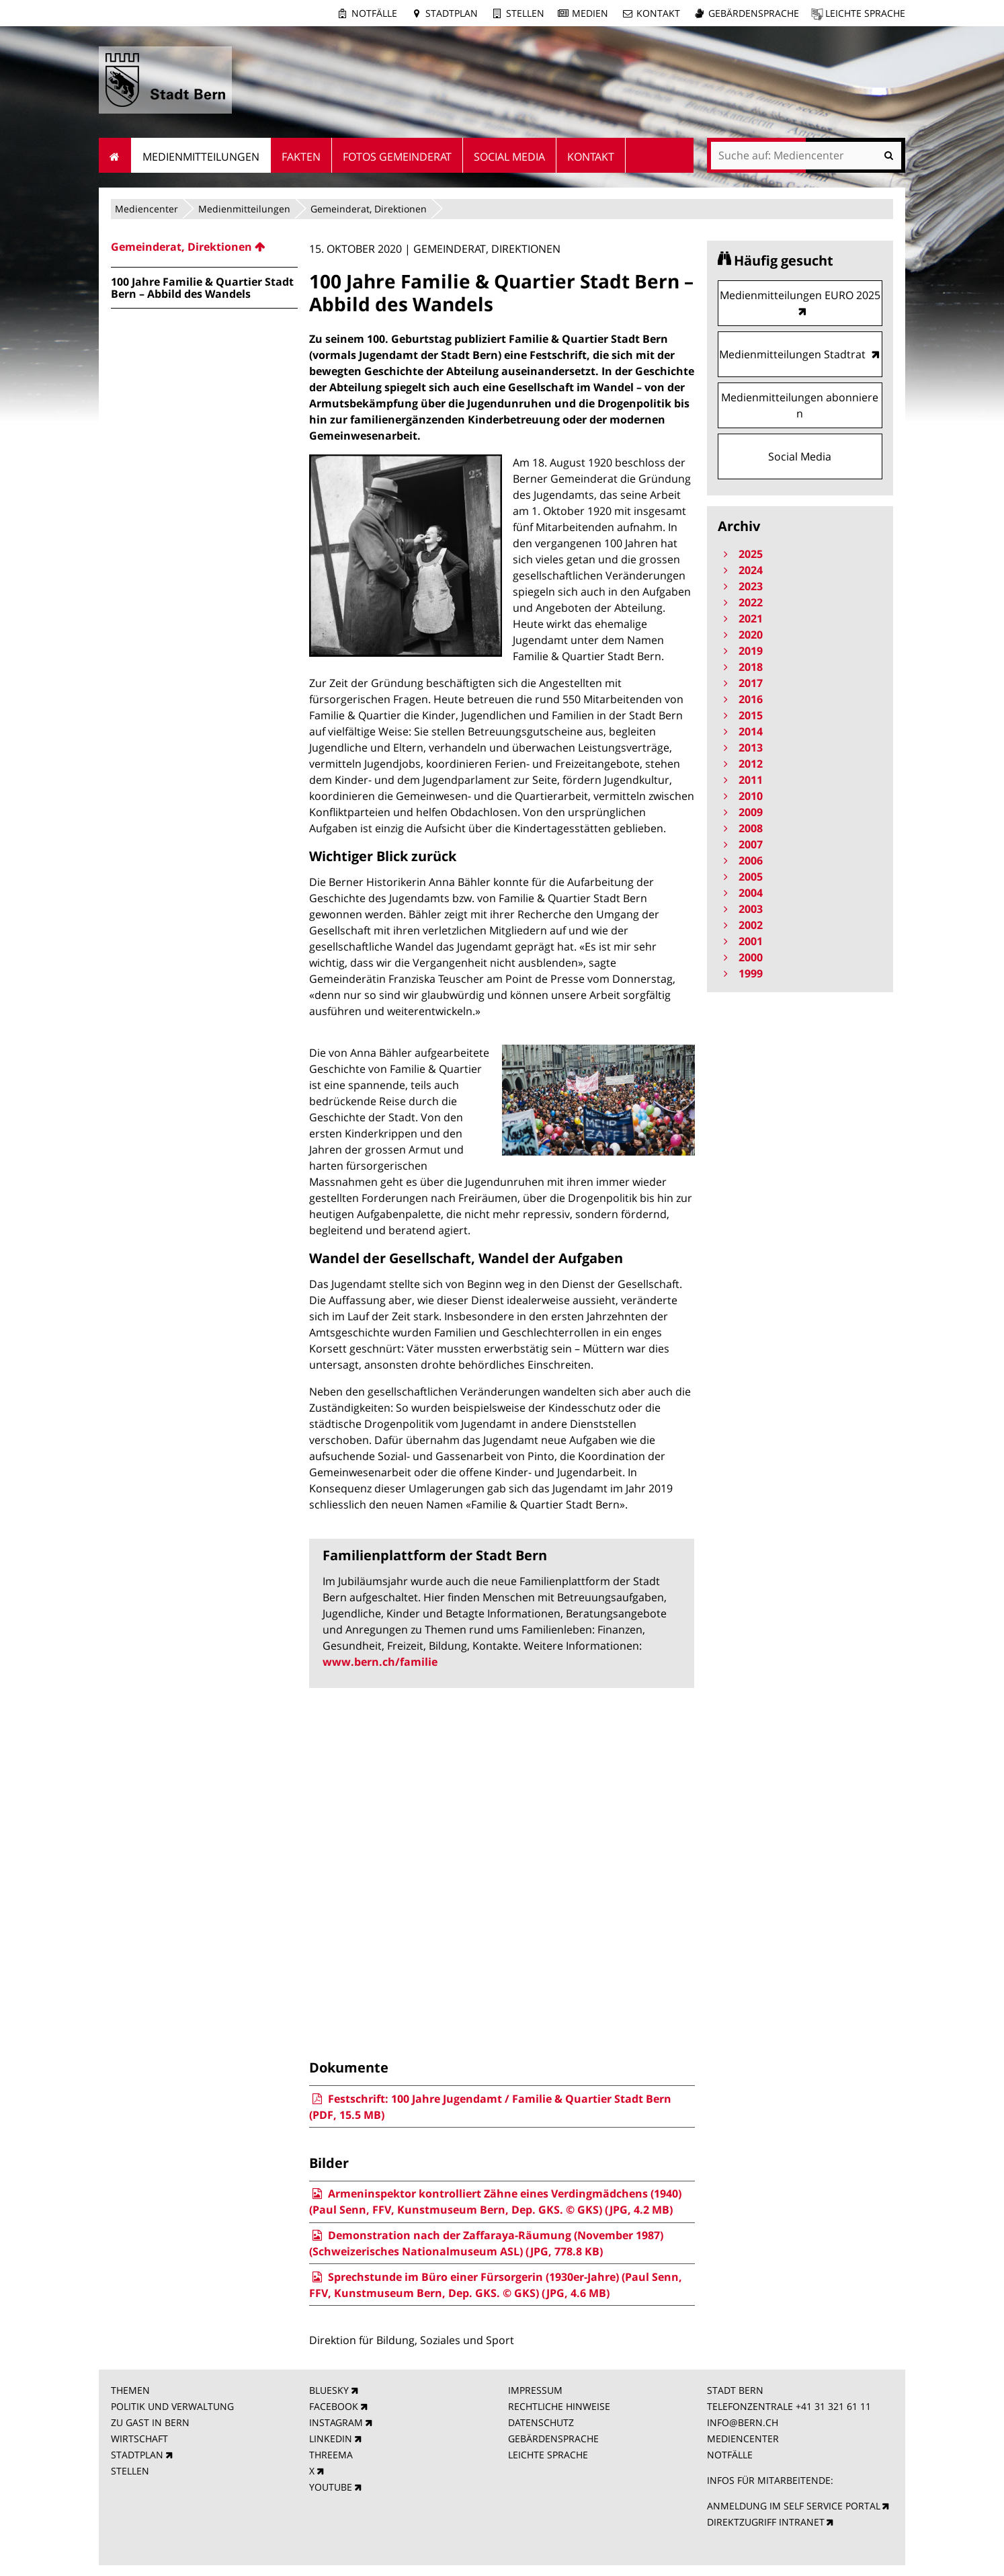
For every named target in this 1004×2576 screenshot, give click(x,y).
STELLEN (130, 2470)
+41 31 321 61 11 (833, 2406)
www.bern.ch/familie (380, 1661)
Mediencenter (146, 208)
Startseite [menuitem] (115, 155)
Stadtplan (451, 13)
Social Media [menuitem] (509, 156)
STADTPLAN (137, 2454)
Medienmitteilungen (244, 208)
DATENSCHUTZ (541, 2422)
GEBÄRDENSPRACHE (553, 2438)
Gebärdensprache (753, 13)
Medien (590, 13)
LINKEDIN (330, 2438)
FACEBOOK (333, 2406)
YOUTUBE (330, 2487)
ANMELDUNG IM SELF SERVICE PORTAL (793, 2505)
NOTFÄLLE (730, 2454)
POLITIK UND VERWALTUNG (172, 2406)
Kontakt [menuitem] (590, 156)
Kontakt (658, 13)
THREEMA (331, 2454)
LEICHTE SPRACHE (548, 2454)
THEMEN (130, 2390)
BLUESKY (329, 2390)
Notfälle (374, 13)
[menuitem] (204, 247)
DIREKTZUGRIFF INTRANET (766, 2521)
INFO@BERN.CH (742, 2422)
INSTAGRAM (336, 2422)
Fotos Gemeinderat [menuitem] (397, 156)
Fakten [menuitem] (301, 156)
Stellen (525, 13)
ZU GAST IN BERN (150, 2422)
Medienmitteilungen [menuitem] (200, 156)
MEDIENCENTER (743, 2438)
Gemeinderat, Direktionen (368, 208)
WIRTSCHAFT (139, 2438)
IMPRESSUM (535, 2390)
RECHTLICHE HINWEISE (559, 2406)
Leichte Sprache (865, 13)
